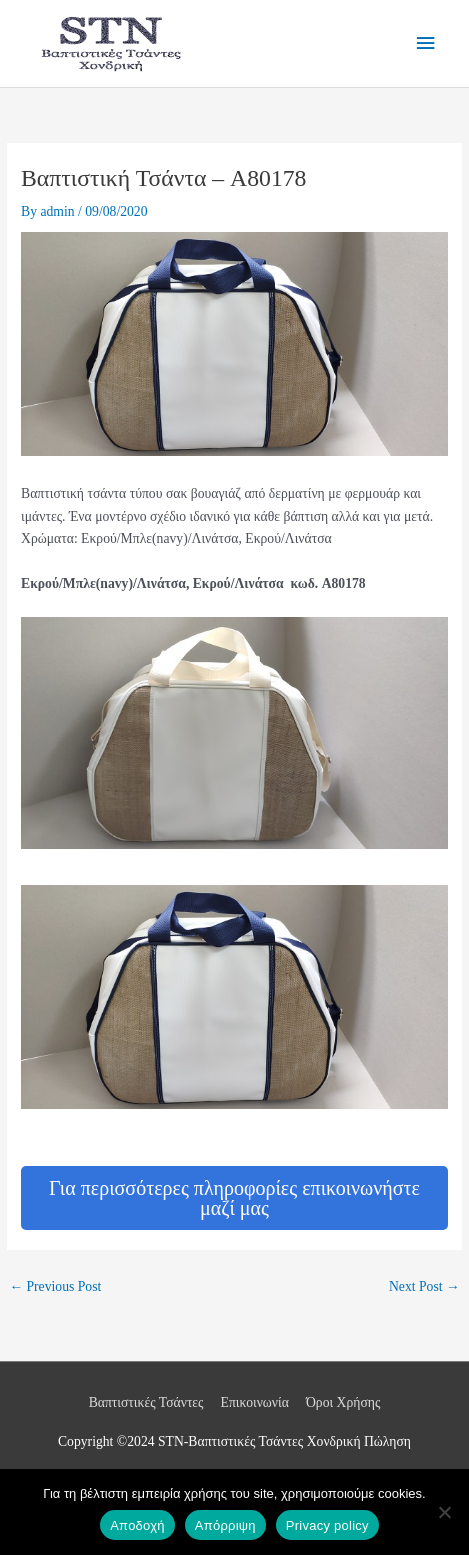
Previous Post (55, 1286)
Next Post (424, 1286)
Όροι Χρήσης (343, 1402)
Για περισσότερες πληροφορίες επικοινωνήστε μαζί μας (234, 1198)
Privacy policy (327, 1525)
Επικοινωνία (255, 1402)
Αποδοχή (137, 1525)
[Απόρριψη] (444, 1512)
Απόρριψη (225, 1525)
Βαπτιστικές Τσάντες (146, 1402)
